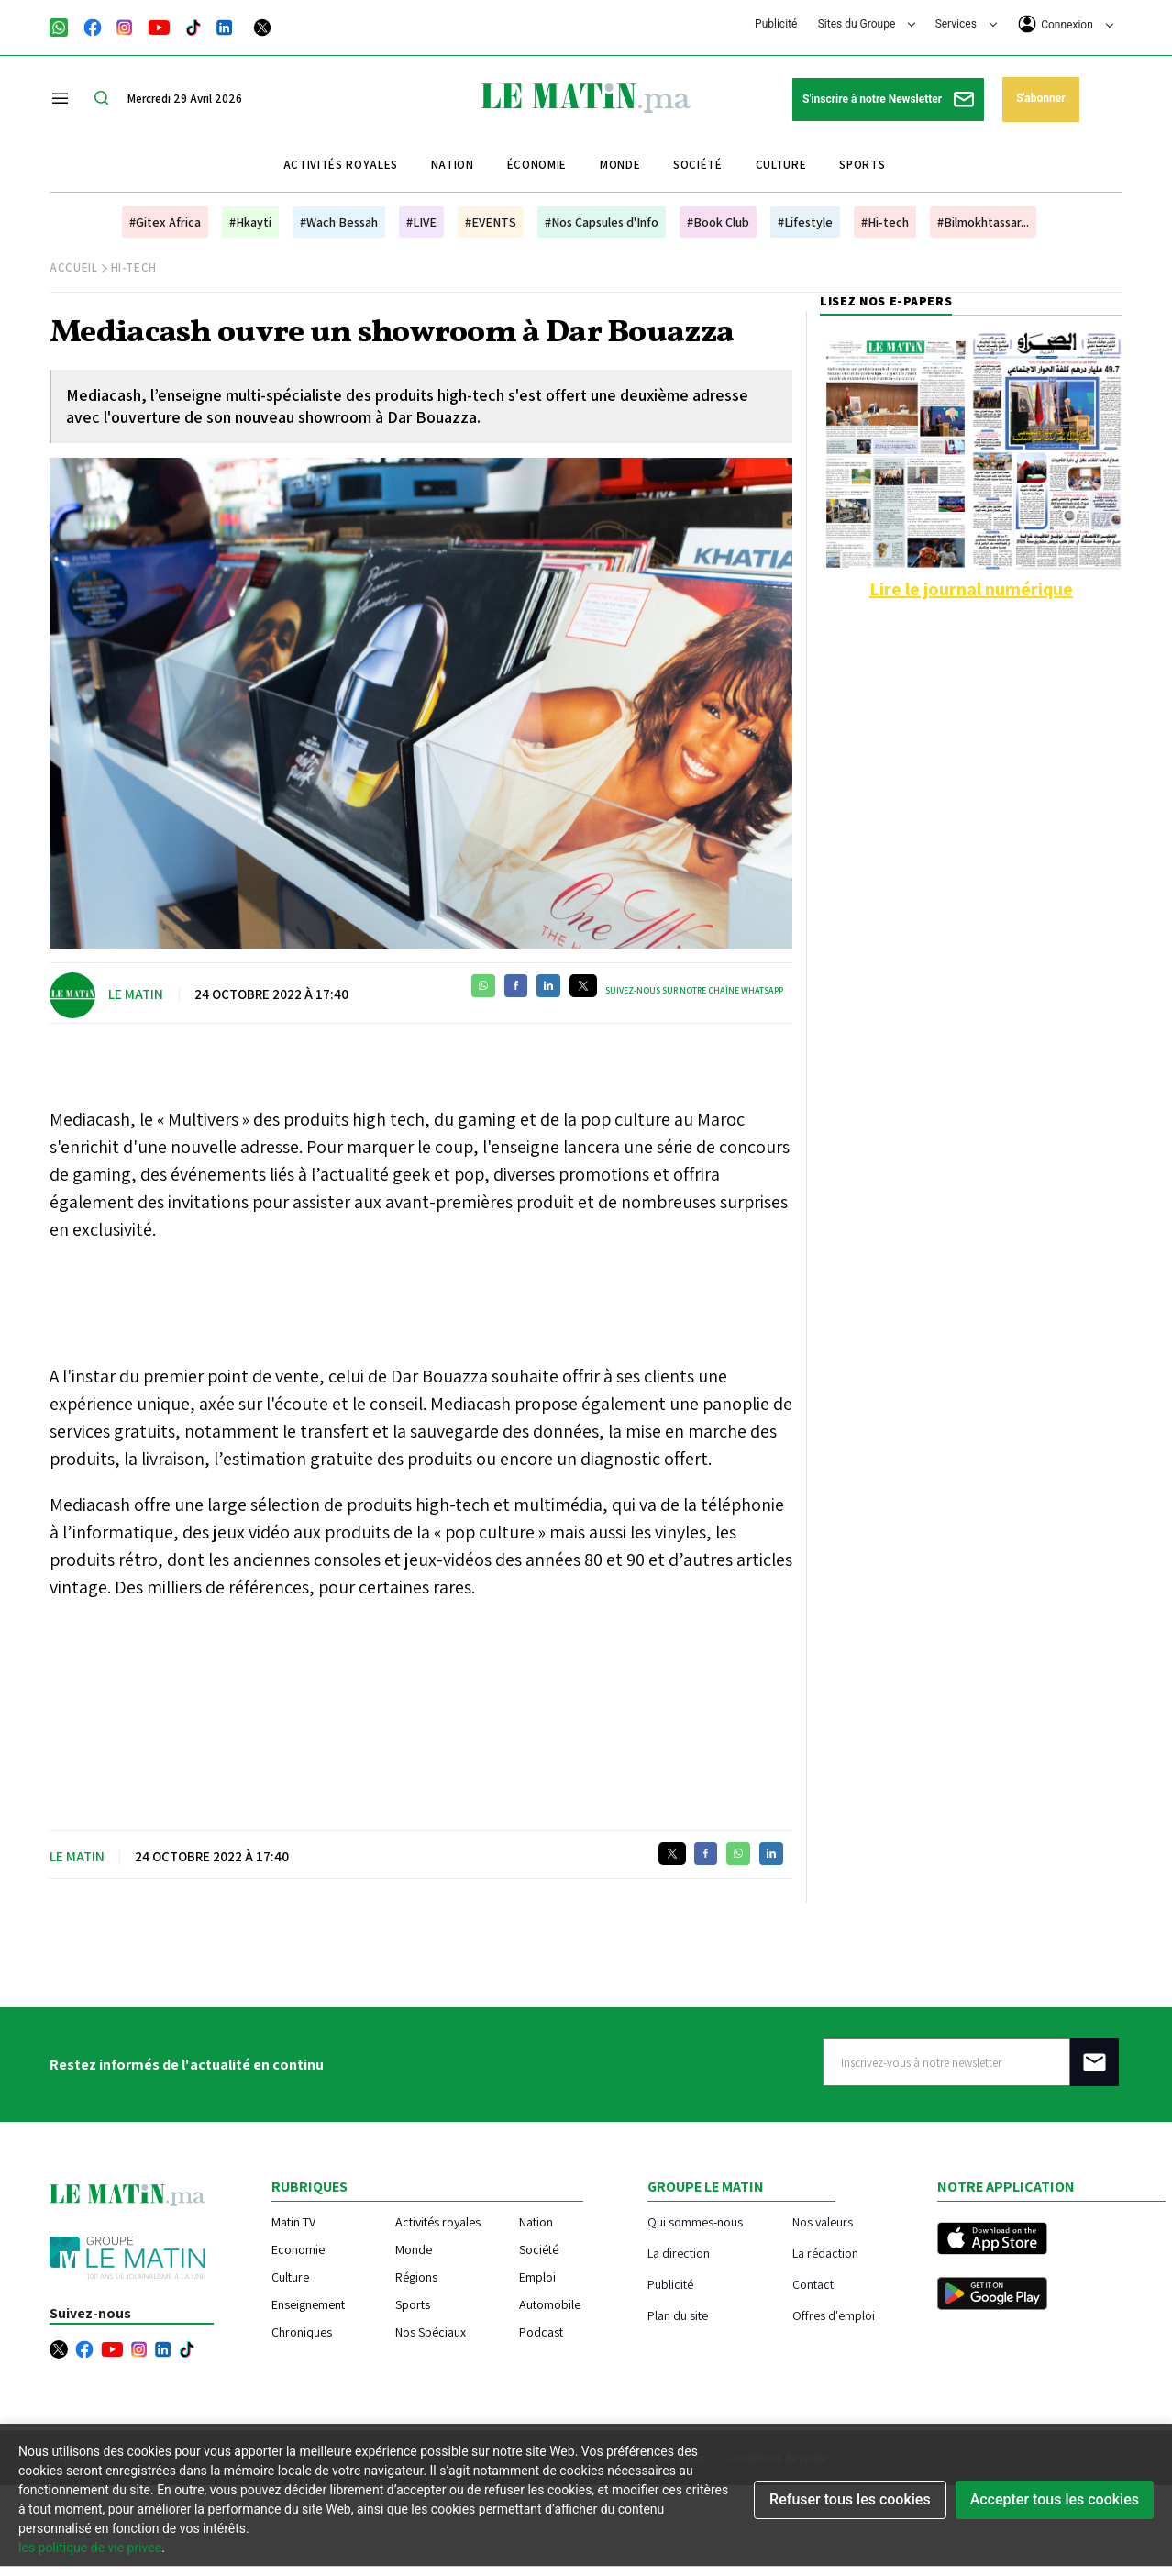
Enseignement (308, 2304)
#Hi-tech (885, 222)
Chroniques (301, 2332)
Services (966, 23)
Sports (862, 164)
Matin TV (293, 2222)
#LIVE (421, 222)
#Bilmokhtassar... (983, 222)
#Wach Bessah (339, 222)
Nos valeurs (822, 2221)
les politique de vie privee (89, 2547)
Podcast (541, 2332)
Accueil (74, 267)
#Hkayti (250, 222)
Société (698, 164)
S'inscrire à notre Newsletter (888, 99)
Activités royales (340, 164)
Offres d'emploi (833, 2315)
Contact (813, 2284)
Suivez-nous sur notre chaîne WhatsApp (694, 990)
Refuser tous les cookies (850, 2499)
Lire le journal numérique (971, 589)
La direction (678, 2252)
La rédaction (825, 2252)
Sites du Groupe (867, 23)
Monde (620, 164)
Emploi (537, 2277)
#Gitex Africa (165, 222)
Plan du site (677, 2315)
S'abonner (1040, 98)
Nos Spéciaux (430, 2332)
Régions (416, 2277)
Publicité (776, 23)
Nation (452, 164)
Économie (537, 164)
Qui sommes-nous (695, 2221)
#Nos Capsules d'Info (601, 222)
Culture (781, 164)
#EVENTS (490, 222)
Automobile (549, 2304)
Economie (298, 2249)
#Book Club (718, 222)
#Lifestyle (805, 222)
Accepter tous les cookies (1054, 2499)
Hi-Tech (134, 267)
